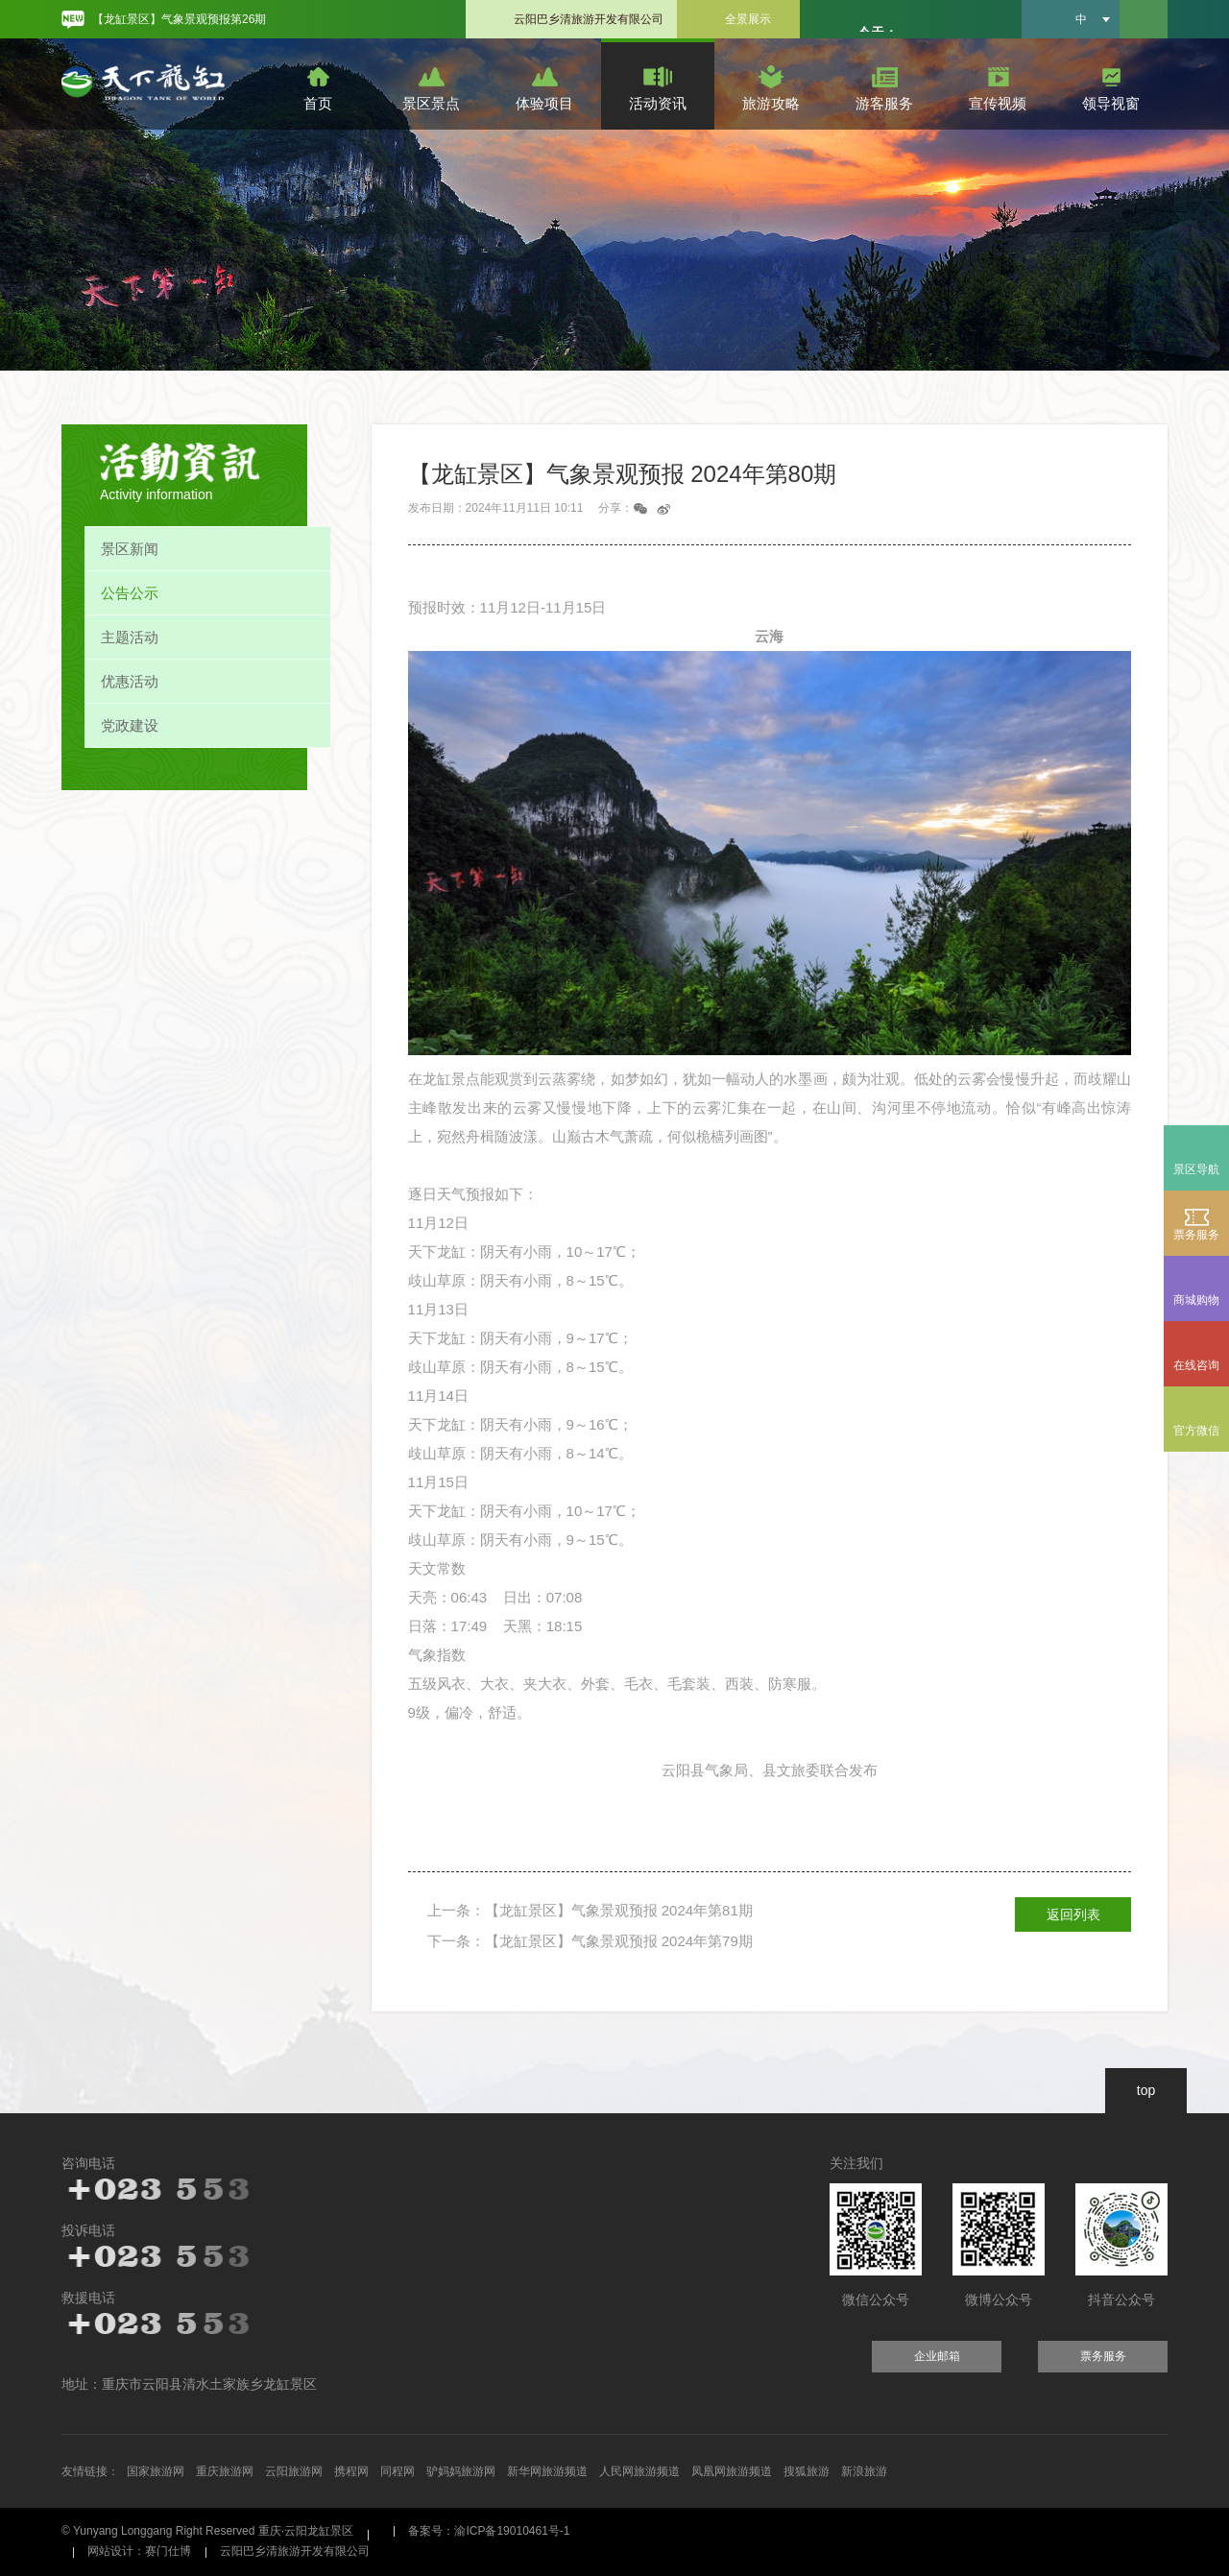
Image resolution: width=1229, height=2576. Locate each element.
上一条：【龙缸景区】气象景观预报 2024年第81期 (590, 1910)
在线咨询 (1196, 1365)
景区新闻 (129, 549)
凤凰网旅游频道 (731, 2471)
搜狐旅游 (806, 2471)
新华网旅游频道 (547, 2471)
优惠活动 (129, 681)
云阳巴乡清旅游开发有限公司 (588, 19)
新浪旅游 (864, 2471)
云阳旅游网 (294, 2471)
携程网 (351, 2471)
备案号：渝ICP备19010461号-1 (488, 2531)
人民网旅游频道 (639, 2471)
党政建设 (129, 725)
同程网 (397, 2471)
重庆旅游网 (224, 2471)
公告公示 (129, 593)
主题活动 (129, 637)
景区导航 (1196, 1169)
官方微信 (1196, 1430)
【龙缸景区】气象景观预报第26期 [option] (179, 19)
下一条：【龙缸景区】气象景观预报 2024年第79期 (590, 1941)
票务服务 (1196, 1223)
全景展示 (748, 19)
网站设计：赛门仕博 (139, 2551)
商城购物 (1196, 1288)
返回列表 (1073, 1914)
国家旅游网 (155, 2471)
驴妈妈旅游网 (460, 2471)
